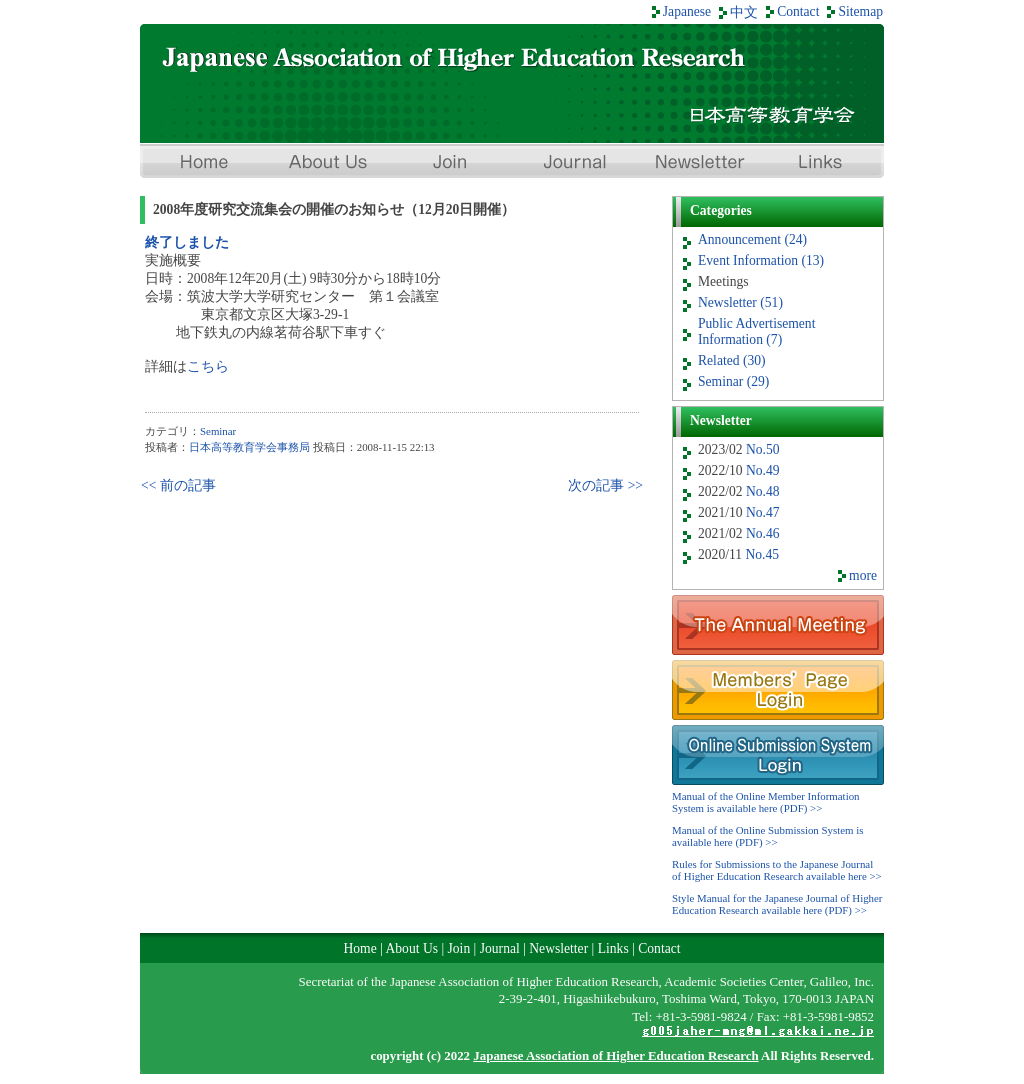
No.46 (763, 533)
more (863, 575)
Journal (574, 164)
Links (822, 164)
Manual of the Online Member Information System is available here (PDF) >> (766, 802)
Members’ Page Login (778, 690)
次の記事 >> (605, 485)
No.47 (763, 512)
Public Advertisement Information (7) (756, 331)
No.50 (763, 449)
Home (202, 164)
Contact (798, 11)
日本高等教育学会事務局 (249, 447)
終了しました (187, 242)
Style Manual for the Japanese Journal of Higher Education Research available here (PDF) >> (777, 904)
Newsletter (698, 164)
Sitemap (860, 11)
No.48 (763, 491)
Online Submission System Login (778, 755)
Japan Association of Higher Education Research (512, 83)
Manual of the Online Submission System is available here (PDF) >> (768, 836)
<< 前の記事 (178, 485)
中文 (744, 12)
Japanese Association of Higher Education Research (615, 1055)
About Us (326, 164)
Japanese (687, 11)
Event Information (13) (761, 260)
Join (450, 164)
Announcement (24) (752, 239)
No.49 (763, 470)
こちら (208, 366)
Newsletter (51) (740, 302)
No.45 (762, 554)
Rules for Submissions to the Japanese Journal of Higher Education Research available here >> (777, 870)
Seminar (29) (733, 381)
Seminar (218, 431)
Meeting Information (778, 625)
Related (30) (732, 360)
